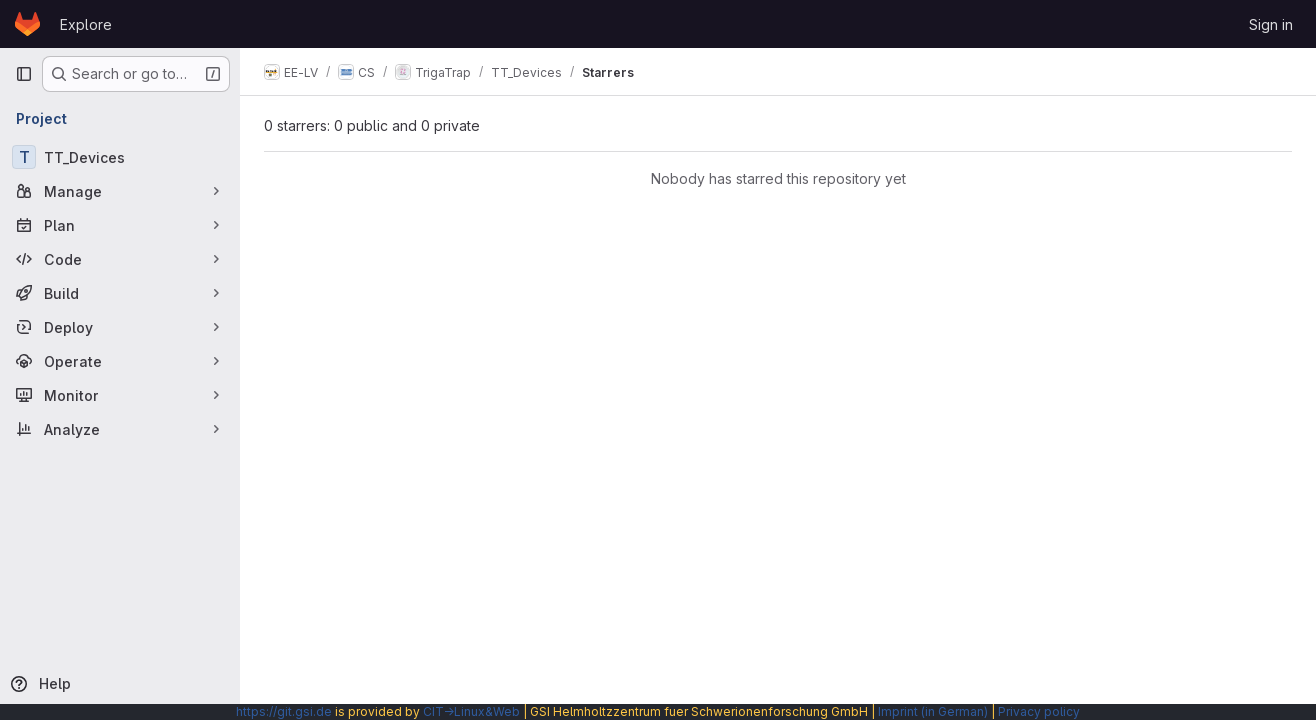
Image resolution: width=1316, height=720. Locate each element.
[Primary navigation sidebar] (24, 74)
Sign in (1271, 24)
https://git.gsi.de (284, 711)
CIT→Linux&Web (471, 711)
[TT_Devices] (120, 157)
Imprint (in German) (933, 711)
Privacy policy (1039, 711)
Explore (86, 24)
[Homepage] (27, 24)
